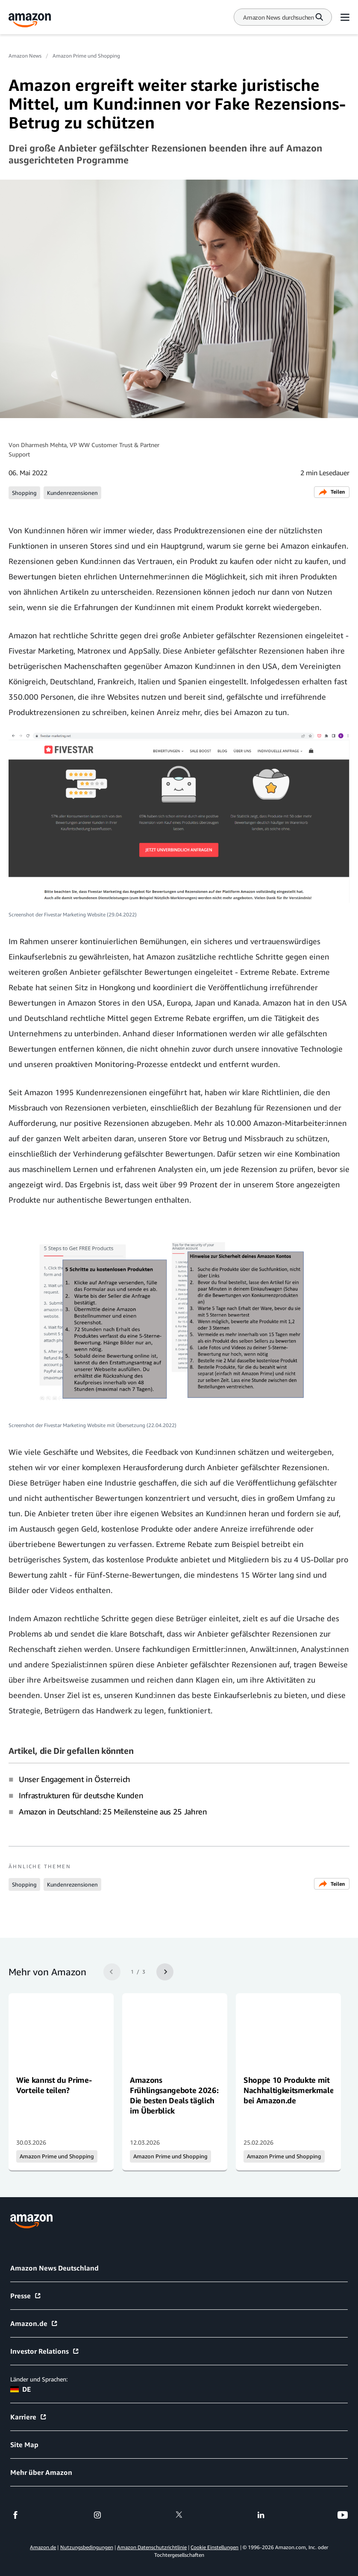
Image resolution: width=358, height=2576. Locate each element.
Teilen (332, 492)
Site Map (24, 2444)
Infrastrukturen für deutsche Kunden (81, 1795)
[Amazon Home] (30, 20)
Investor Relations (44, 2351)
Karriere (28, 2417)
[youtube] (342, 2515)
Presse (25, 2295)
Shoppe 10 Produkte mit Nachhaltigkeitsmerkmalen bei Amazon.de (291, 2090)
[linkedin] (261, 2515)
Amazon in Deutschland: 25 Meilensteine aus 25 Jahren (113, 1811)
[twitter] (179, 2515)
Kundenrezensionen (72, 492)
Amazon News (25, 55)
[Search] (278, 17)
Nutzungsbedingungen (86, 2547)
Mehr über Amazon (41, 2472)
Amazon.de (34, 2323)
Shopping (24, 492)
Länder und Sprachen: (38, 2379)
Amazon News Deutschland (54, 2268)
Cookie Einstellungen (214, 2547)
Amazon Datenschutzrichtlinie (152, 2547)
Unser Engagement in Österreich (74, 1779)
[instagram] (97, 2515)
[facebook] (15, 2515)
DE (20, 2389)
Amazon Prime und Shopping (86, 55)
